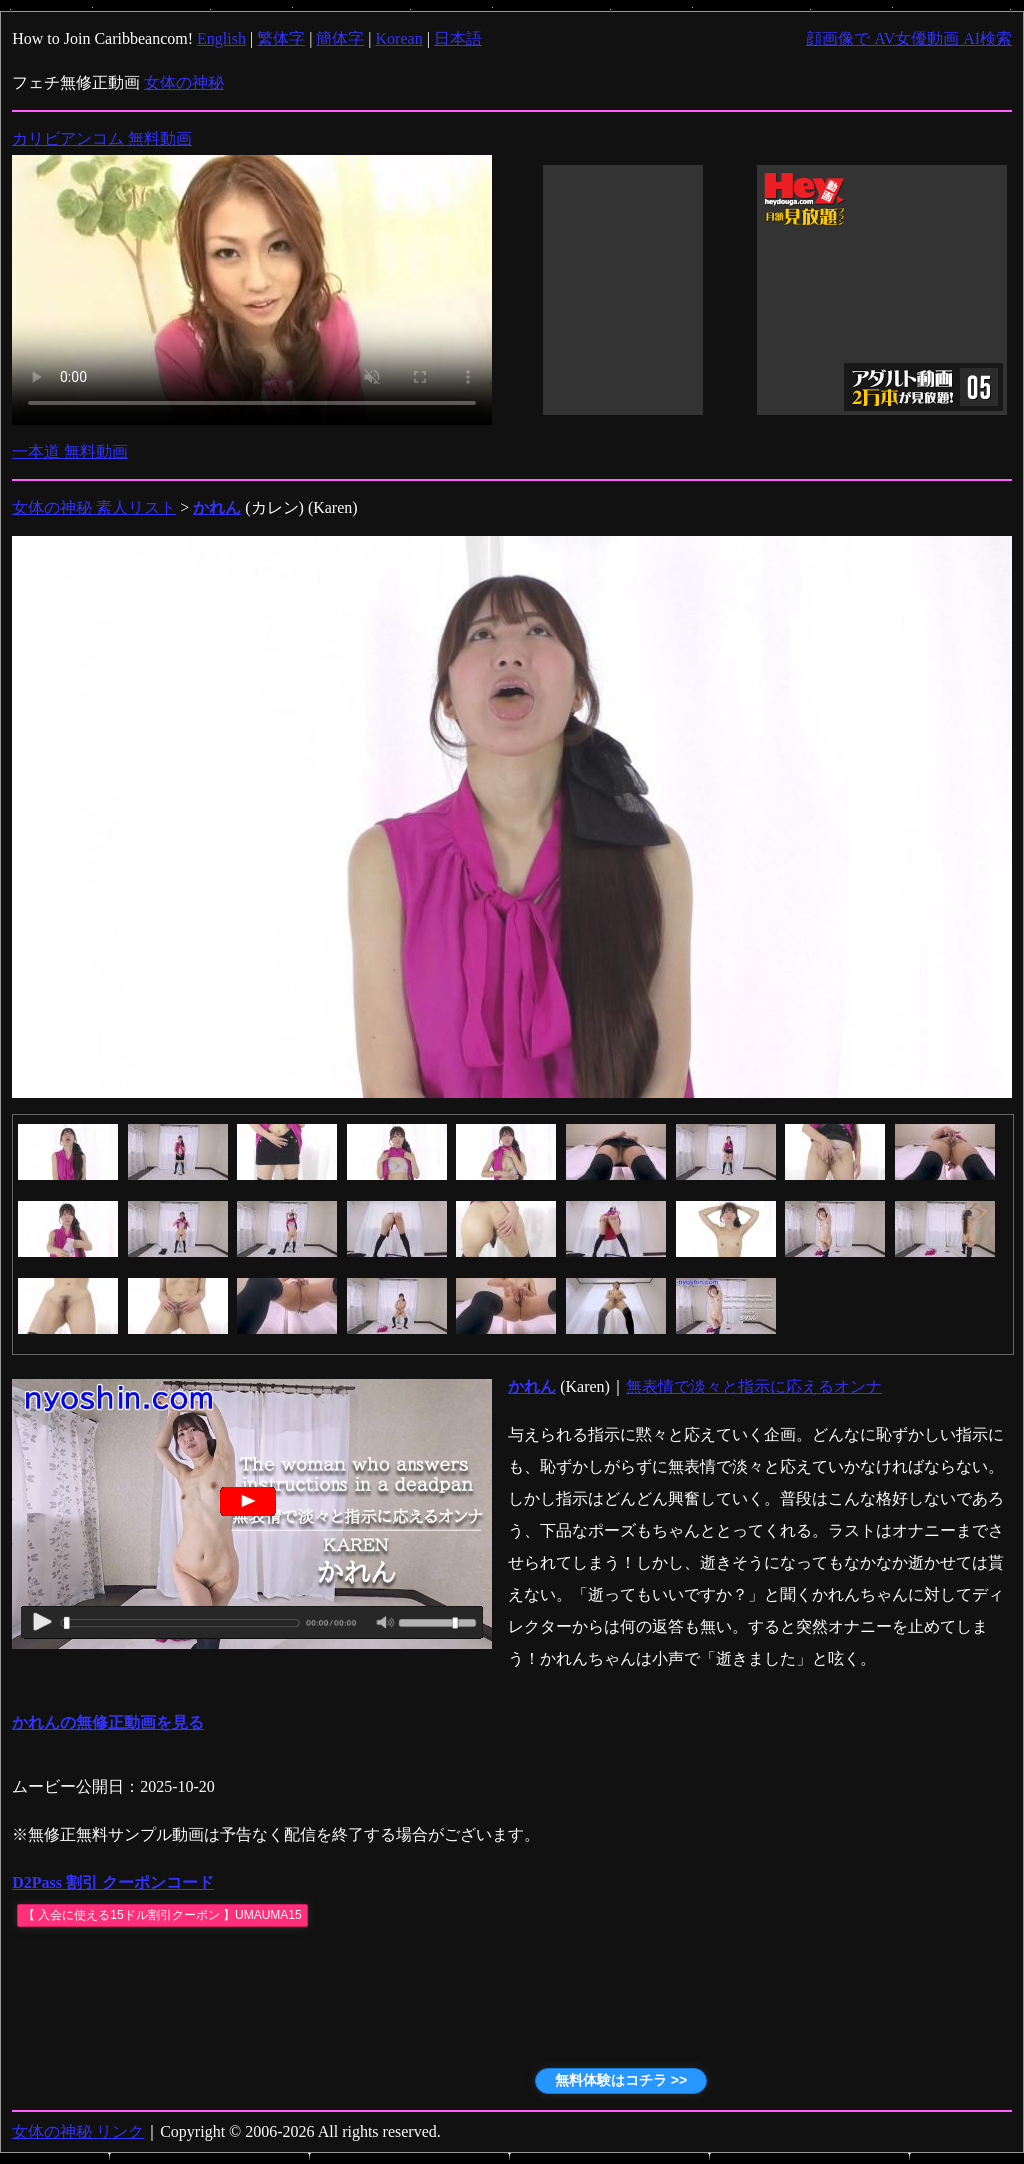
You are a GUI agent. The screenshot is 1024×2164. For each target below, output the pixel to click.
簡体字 (340, 38)
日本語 (458, 38)
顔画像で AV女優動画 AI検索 (909, 38)
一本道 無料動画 (70, 451)
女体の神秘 (184, 82)
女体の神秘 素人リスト (94, 507)
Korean (399, 38)
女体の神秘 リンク (78, 2131)
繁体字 (281, 38)
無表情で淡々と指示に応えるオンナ (754, 1386)
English (221, 38)
